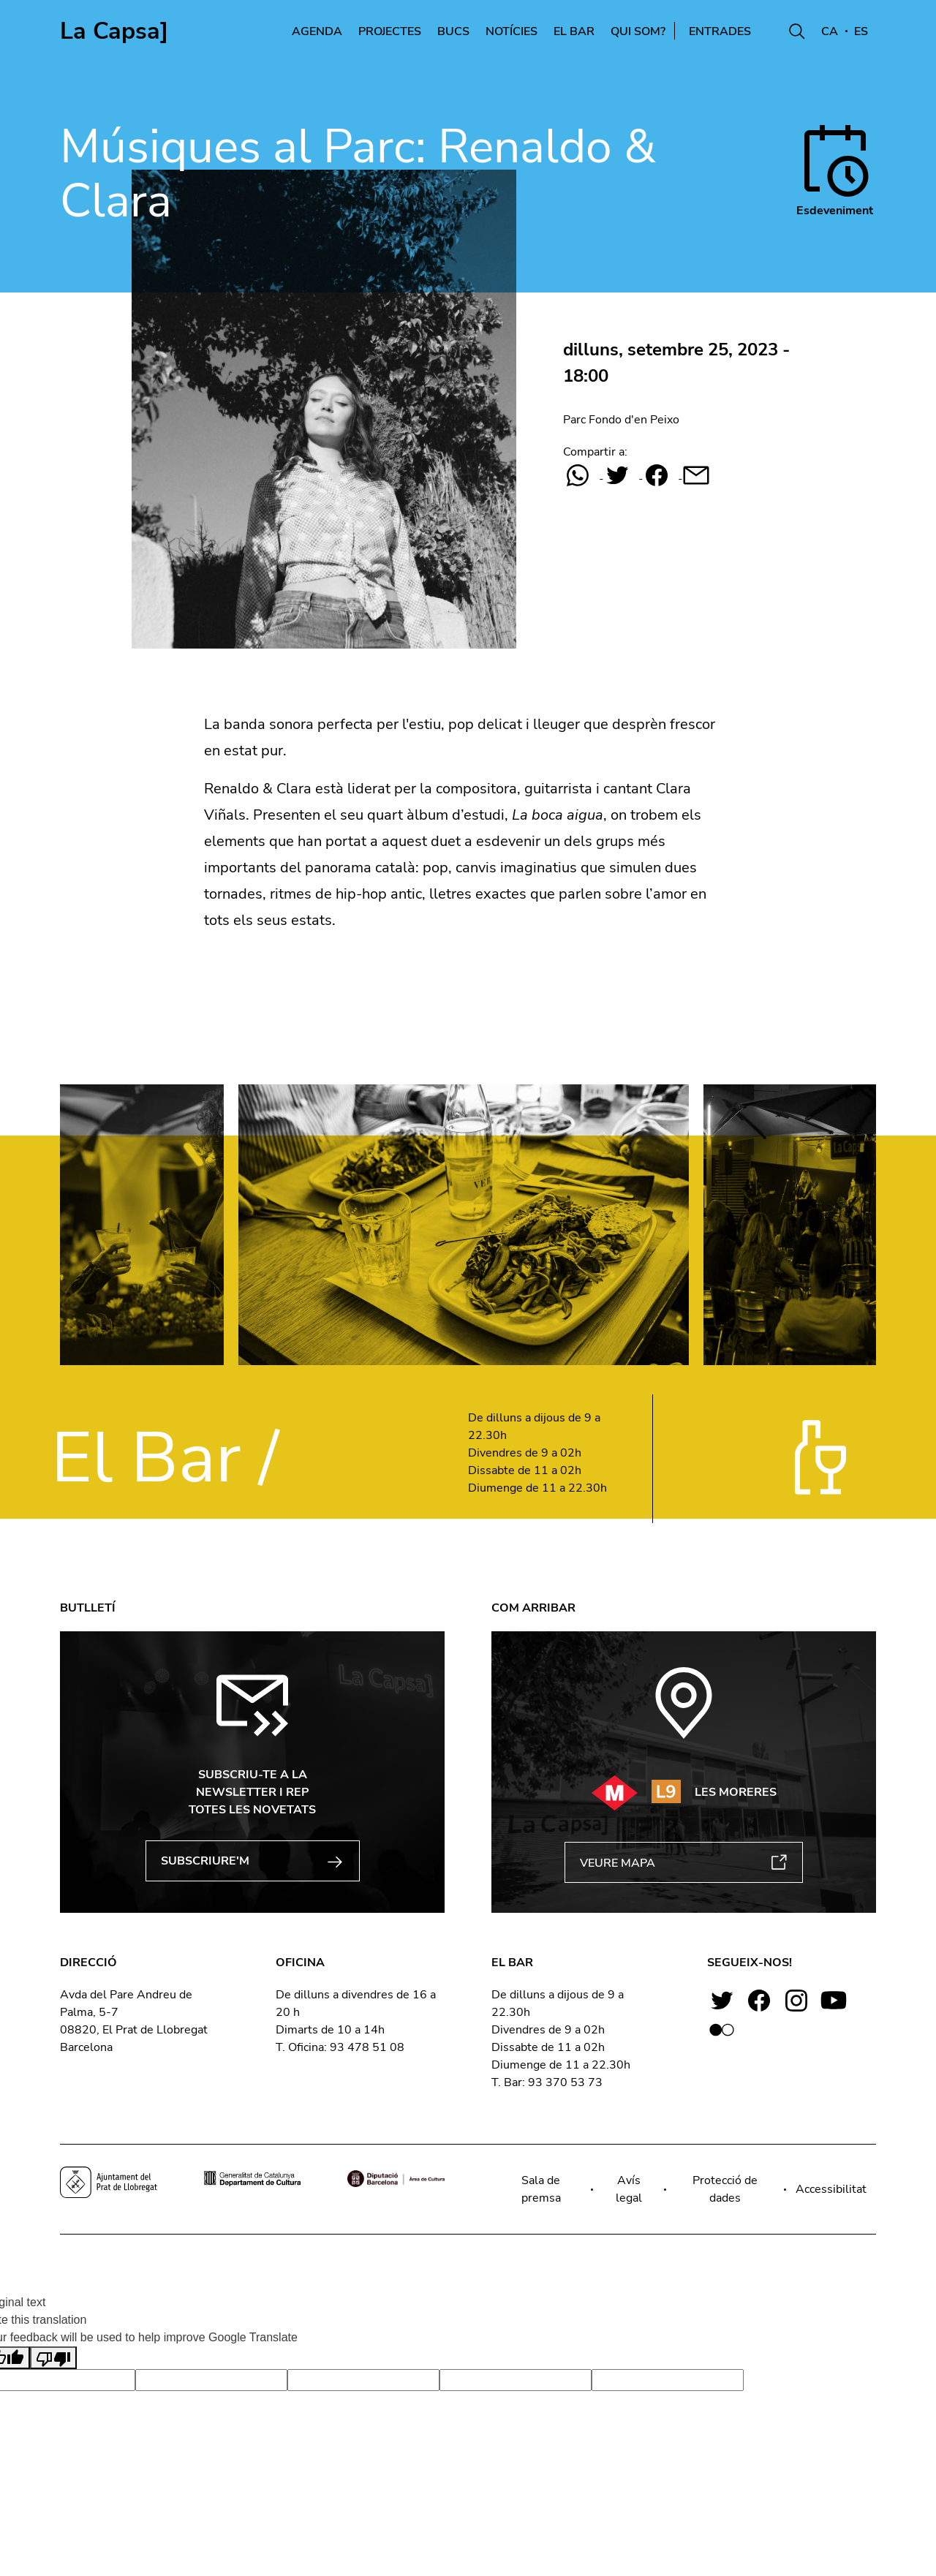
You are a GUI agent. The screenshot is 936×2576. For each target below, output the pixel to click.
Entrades (730, 31)
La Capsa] (114, 31)
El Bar (574, 31)
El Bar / (165, 1458)
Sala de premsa (541, 2189)
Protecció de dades (725, 2189)
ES (861, 31)
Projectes (389, 31)
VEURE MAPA (684, 1863)
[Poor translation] (53, 2357)
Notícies (511, 31)
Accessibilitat (831, 2189)
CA (829, 31)
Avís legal (629, 2189)
